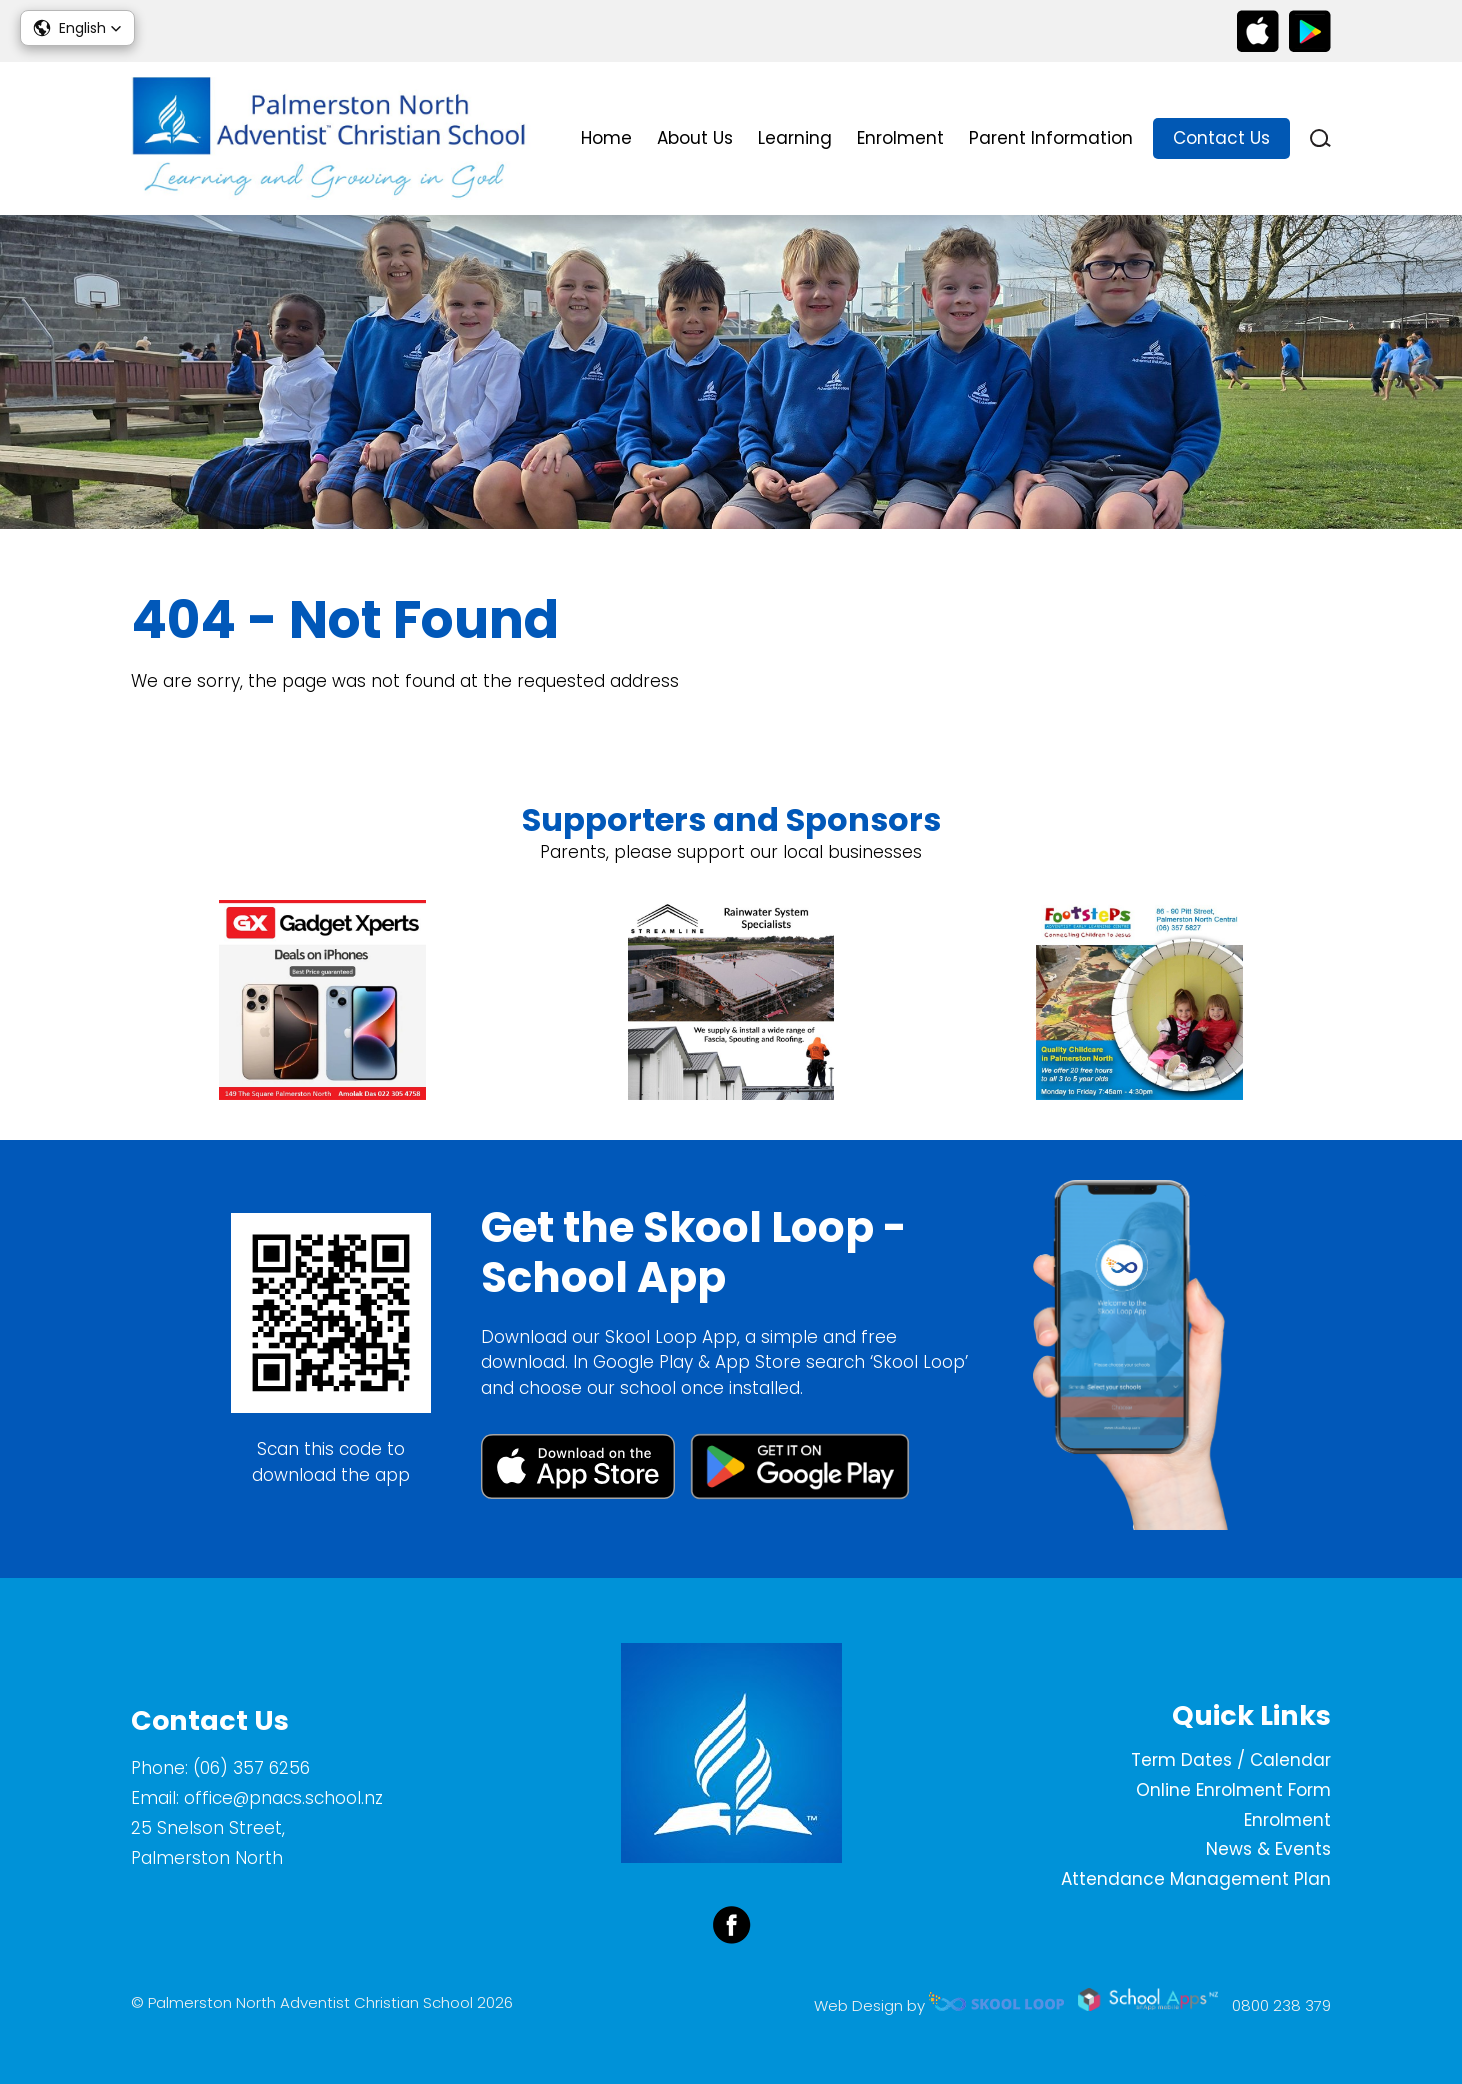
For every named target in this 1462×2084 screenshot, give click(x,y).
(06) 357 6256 (251, 1768)
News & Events (1268, 1849)
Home (606, 138)
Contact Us (1221, 138)
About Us (695, 138)
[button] (77, 28)
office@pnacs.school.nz (283, 1798)
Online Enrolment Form (1233, 1790)
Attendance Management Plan (1196, 1879)
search (1320, 138)
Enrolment (900, 138)
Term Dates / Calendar (1231, 1760)
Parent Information (1051, 138)
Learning (795, 138)
